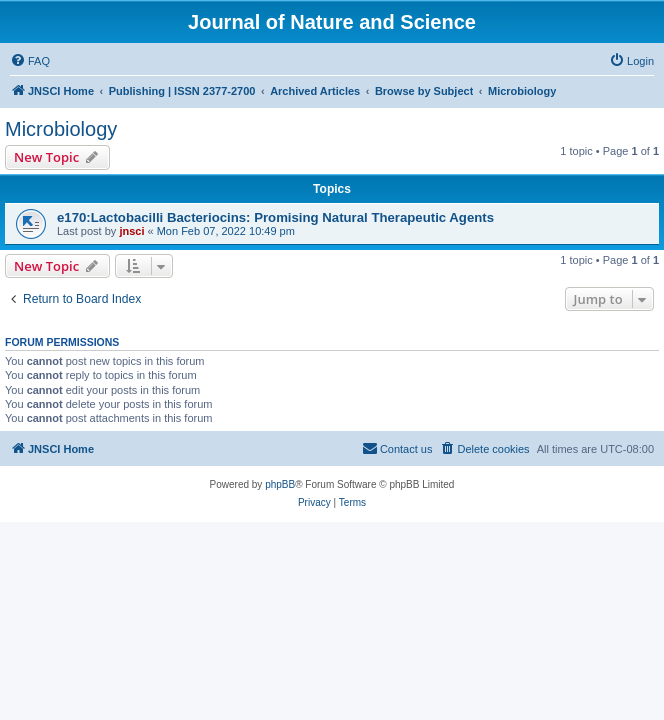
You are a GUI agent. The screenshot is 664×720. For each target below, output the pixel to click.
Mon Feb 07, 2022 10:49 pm (226, 231)
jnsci (131, 231)
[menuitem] (30, 61)
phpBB (280, 484)
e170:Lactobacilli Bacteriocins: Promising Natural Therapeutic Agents (275, 217)
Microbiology (61, 129)
